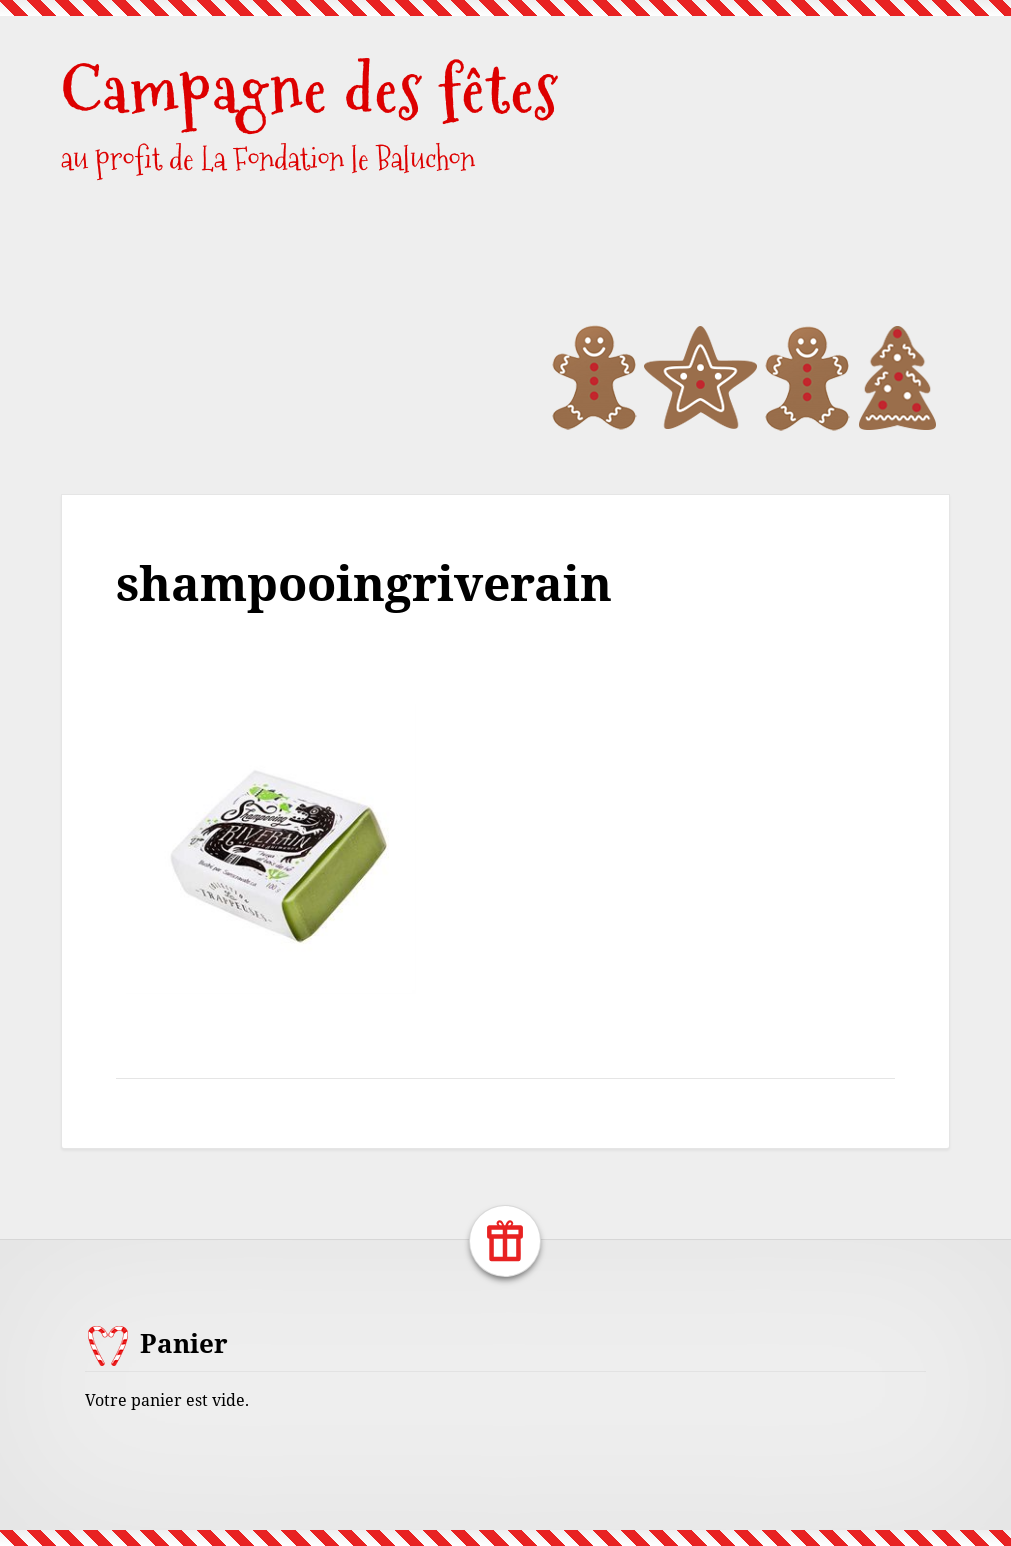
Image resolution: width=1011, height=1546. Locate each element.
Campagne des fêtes (310, 89)
